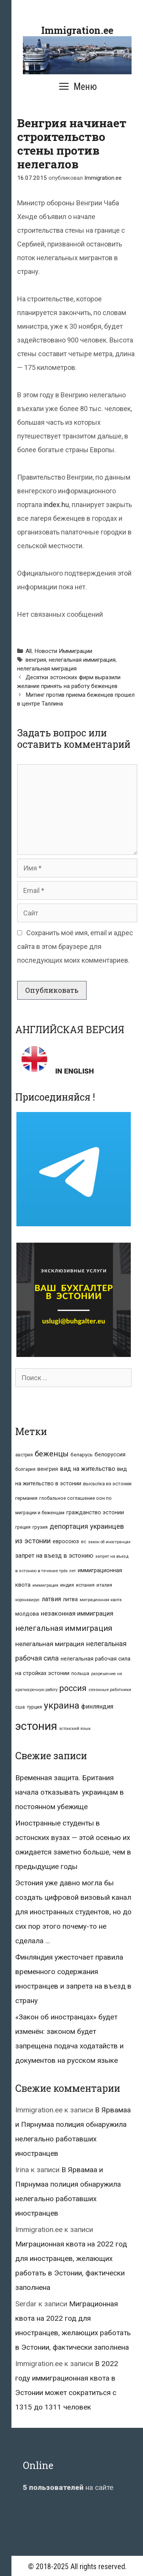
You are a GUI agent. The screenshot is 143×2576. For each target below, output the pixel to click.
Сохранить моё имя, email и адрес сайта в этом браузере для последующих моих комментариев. (75, 946)
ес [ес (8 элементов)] (83, 1541)
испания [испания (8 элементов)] (85, 1585)
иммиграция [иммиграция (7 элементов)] (45, 1585)
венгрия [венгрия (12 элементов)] (47, 1469)
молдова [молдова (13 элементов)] (27, 1614)
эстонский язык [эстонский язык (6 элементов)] (75, 1728)
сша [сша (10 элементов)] (20, 1707)
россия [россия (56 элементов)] (73, 1688)
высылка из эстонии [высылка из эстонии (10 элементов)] (107, 1483)
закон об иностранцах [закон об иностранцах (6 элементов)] (109, 1541)
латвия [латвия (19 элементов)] (51, 1599)
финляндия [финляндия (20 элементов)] (97, 1706)
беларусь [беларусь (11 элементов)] (82, 1455)
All (29, 651)
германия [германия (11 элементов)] (26, 1498)
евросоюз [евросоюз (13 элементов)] (66, 1541)
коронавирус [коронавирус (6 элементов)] (27, 1599)
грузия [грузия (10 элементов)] (40, 1527)
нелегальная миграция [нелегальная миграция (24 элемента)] (49, 1644)
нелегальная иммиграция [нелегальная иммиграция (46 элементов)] (63, 1628)
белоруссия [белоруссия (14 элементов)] (110, 1454)
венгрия (36, 659)
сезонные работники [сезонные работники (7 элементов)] (109, 1689)
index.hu (56, 505)
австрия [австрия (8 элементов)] (24, 1455)
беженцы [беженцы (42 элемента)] (52, 1453)
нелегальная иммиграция (82, 659)
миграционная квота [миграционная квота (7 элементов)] (101, 1599)
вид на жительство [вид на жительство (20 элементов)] (87, 1468)
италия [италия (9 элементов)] (104, 1585)
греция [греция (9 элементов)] (23, 1527)
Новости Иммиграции (63, 651)
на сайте (68, 2487)
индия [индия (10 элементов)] (67, 1585)
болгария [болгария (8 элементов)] (25, 1469)
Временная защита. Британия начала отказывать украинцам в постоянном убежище (69, 1792)
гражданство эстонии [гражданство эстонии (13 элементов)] (95, 1512)
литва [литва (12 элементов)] (70, 1599)
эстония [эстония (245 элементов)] (36, 1726)
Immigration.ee (77, 30)
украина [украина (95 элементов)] (61, 1705)
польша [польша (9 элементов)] (80, 1673)
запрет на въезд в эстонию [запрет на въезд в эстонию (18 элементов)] (54, 1555)
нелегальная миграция (47, 668)
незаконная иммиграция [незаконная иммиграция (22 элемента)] (77, 1613)
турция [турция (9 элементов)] (34, 1707)
